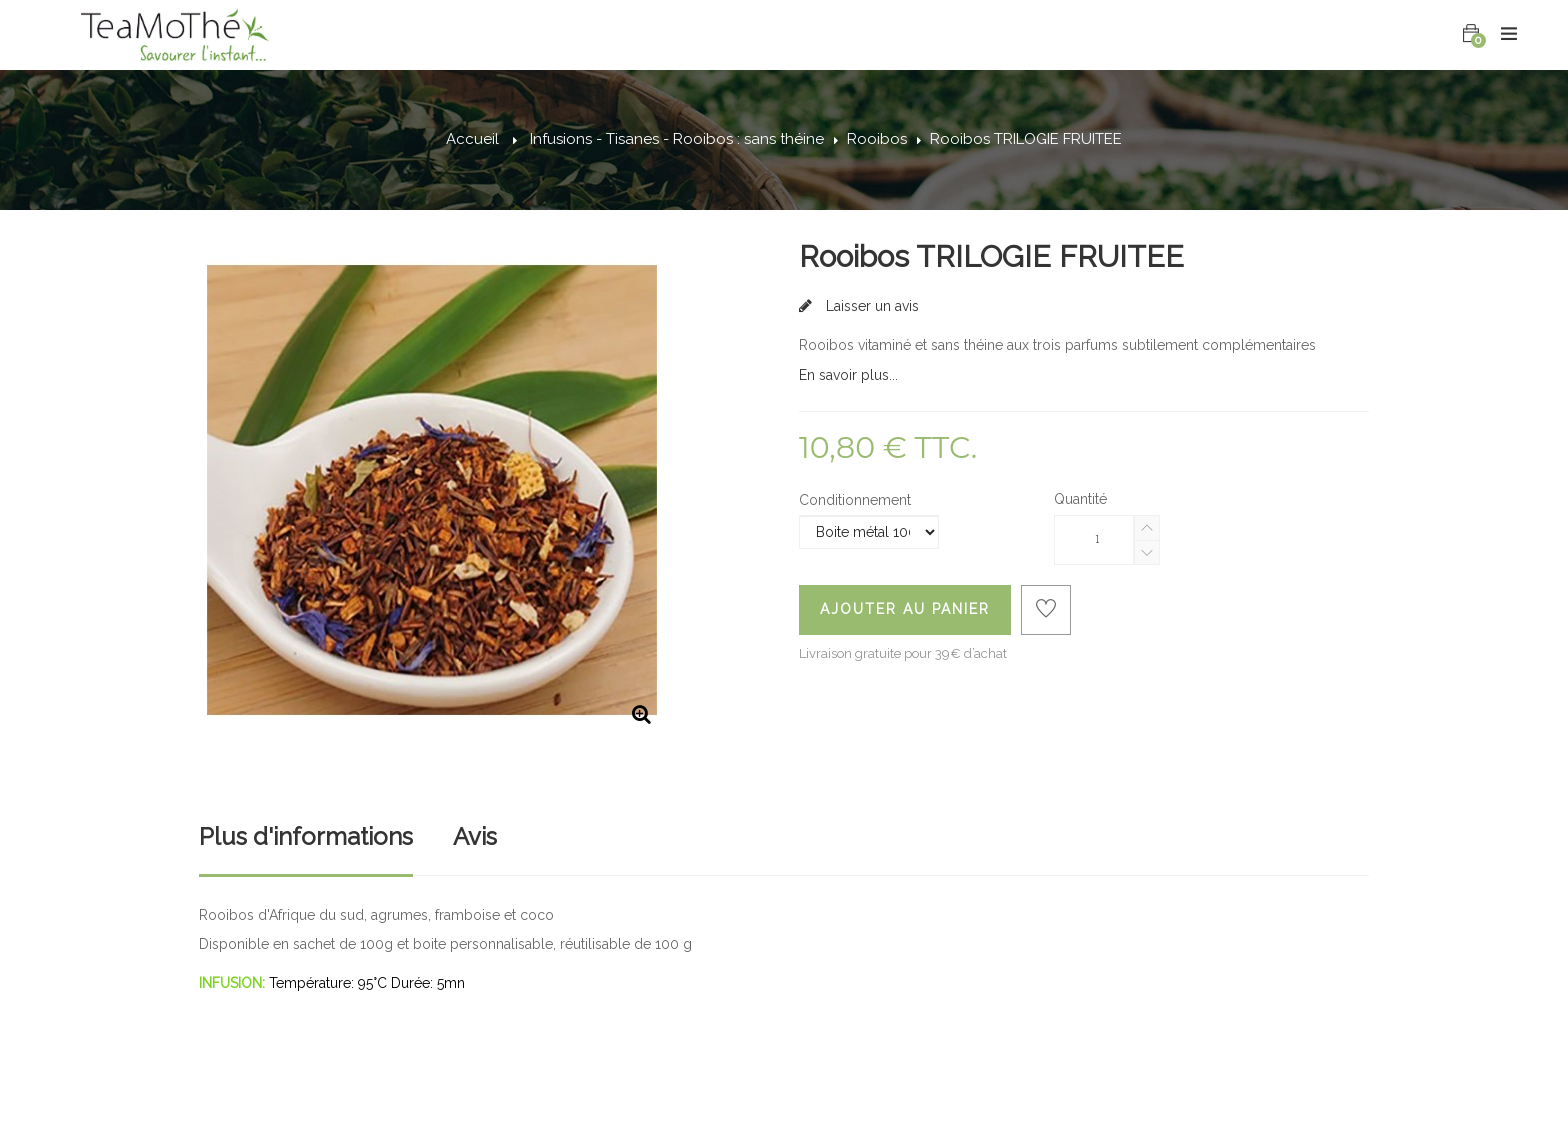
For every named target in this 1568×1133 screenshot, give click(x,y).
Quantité (1080, 499)
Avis (475, 836)
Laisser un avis (870, 306)
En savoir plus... (848, 375)
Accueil (472, 139)
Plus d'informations (306, 836)
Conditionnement (857, 500)
